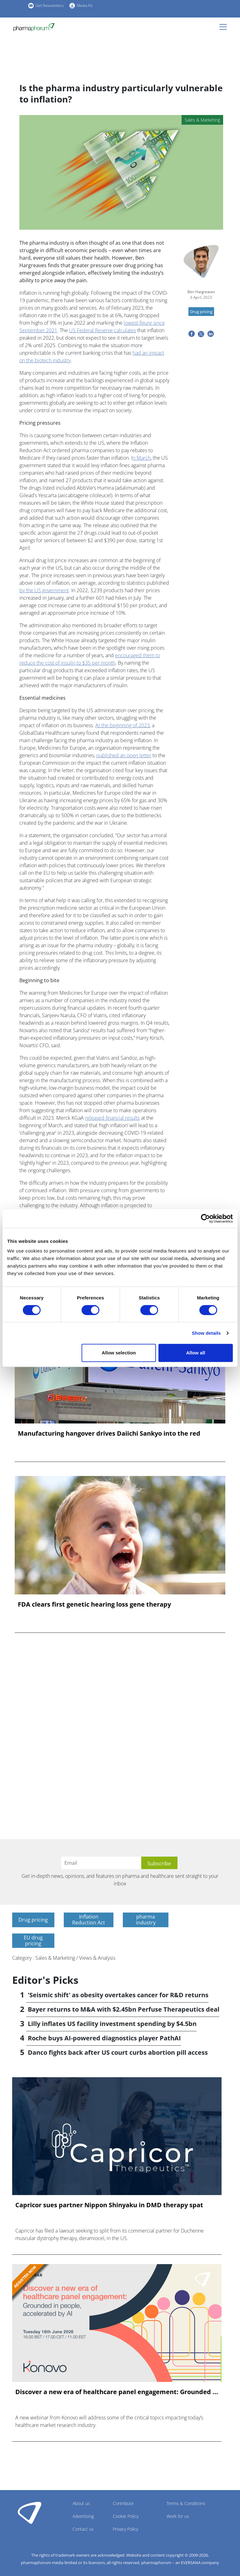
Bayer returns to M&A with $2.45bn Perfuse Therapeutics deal (123, 2009)
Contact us (83, 2529)
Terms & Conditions (186, 2503)
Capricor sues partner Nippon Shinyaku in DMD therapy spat (109, 2205)
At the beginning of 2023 (122, 725)
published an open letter (123, 755)
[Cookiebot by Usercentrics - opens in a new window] (205, 1218)
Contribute (123, 2503)
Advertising (83, 2516)
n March (141, 457)
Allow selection (119, 1352)
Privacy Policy (125, 2529)
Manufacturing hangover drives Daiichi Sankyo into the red (109, 1433)
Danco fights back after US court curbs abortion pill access (118, 2052)
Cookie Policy (125, 2516)
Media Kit (84, 5)
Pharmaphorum (29, 2512)
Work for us (178, 2516)
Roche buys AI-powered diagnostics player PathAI (104, 2038)
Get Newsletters (50, 5)
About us (81, 2503)
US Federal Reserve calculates (102, 330)
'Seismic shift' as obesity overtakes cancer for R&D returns (118, 1995)
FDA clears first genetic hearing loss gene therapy (94, 1604)
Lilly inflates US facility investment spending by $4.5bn (112, 2023)
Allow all (195, 1352)
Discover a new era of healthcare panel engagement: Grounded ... (116, 2392)
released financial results (112, 1117)
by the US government (44, 590)
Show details (206, 1333)
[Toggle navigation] (225, 27)
